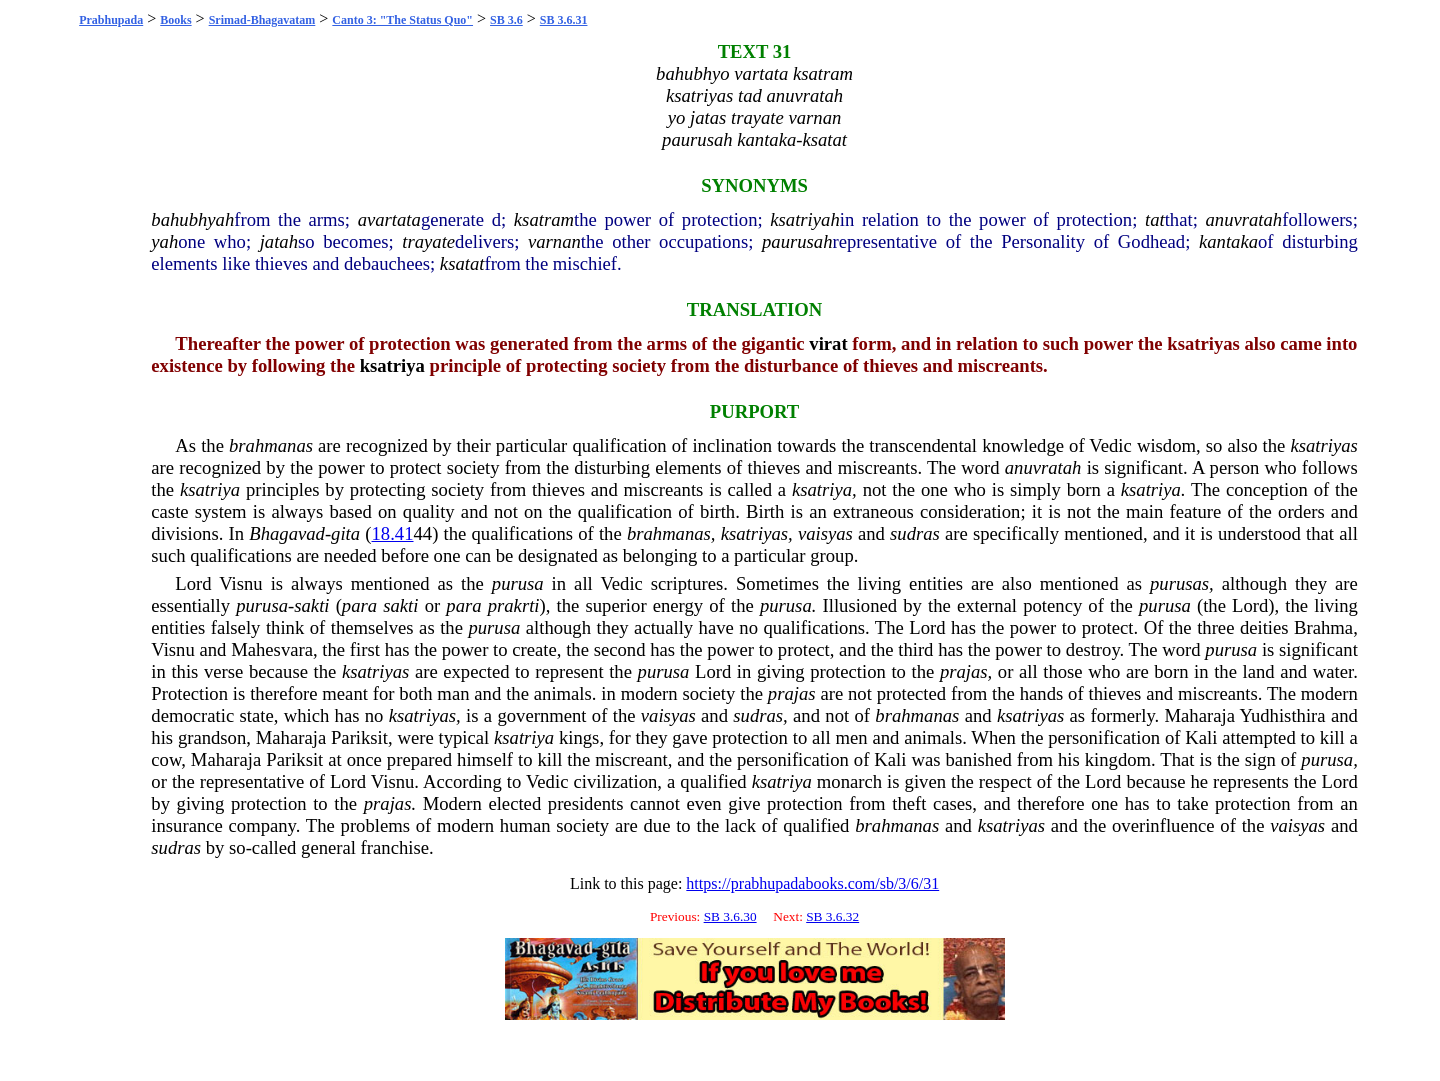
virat (828, 343)
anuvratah (1243, 219)
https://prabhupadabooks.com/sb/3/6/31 (812, 883)
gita (345, 533)
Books (175, 20)
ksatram (544, 219)
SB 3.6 (506, 20)
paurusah (797, 241)
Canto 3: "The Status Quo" (402, 20)
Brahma (1323, 627)
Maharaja (1199, 715)
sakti (311, 605)
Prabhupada (111, 20)
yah (164, 241)
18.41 (393, 533)
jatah (279, 241)
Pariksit (359, 737)
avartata (389, 219)
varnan (554, 241)
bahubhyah (192, 219)
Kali (1201, 737)
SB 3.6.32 (832, 916)
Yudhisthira (1283, 715)
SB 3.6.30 (730, 916)
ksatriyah (804, 219)
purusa (518, 583)
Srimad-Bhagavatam (262, 20)
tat (1155, 219)
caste (169, 511)
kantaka (1228, 241)
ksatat (462, 263)
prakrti (514, 605)
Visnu (240, 583)
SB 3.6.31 (564, 20)
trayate (428, 241)
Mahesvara (272, 649)
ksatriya (392, 365)
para (359, 605)
